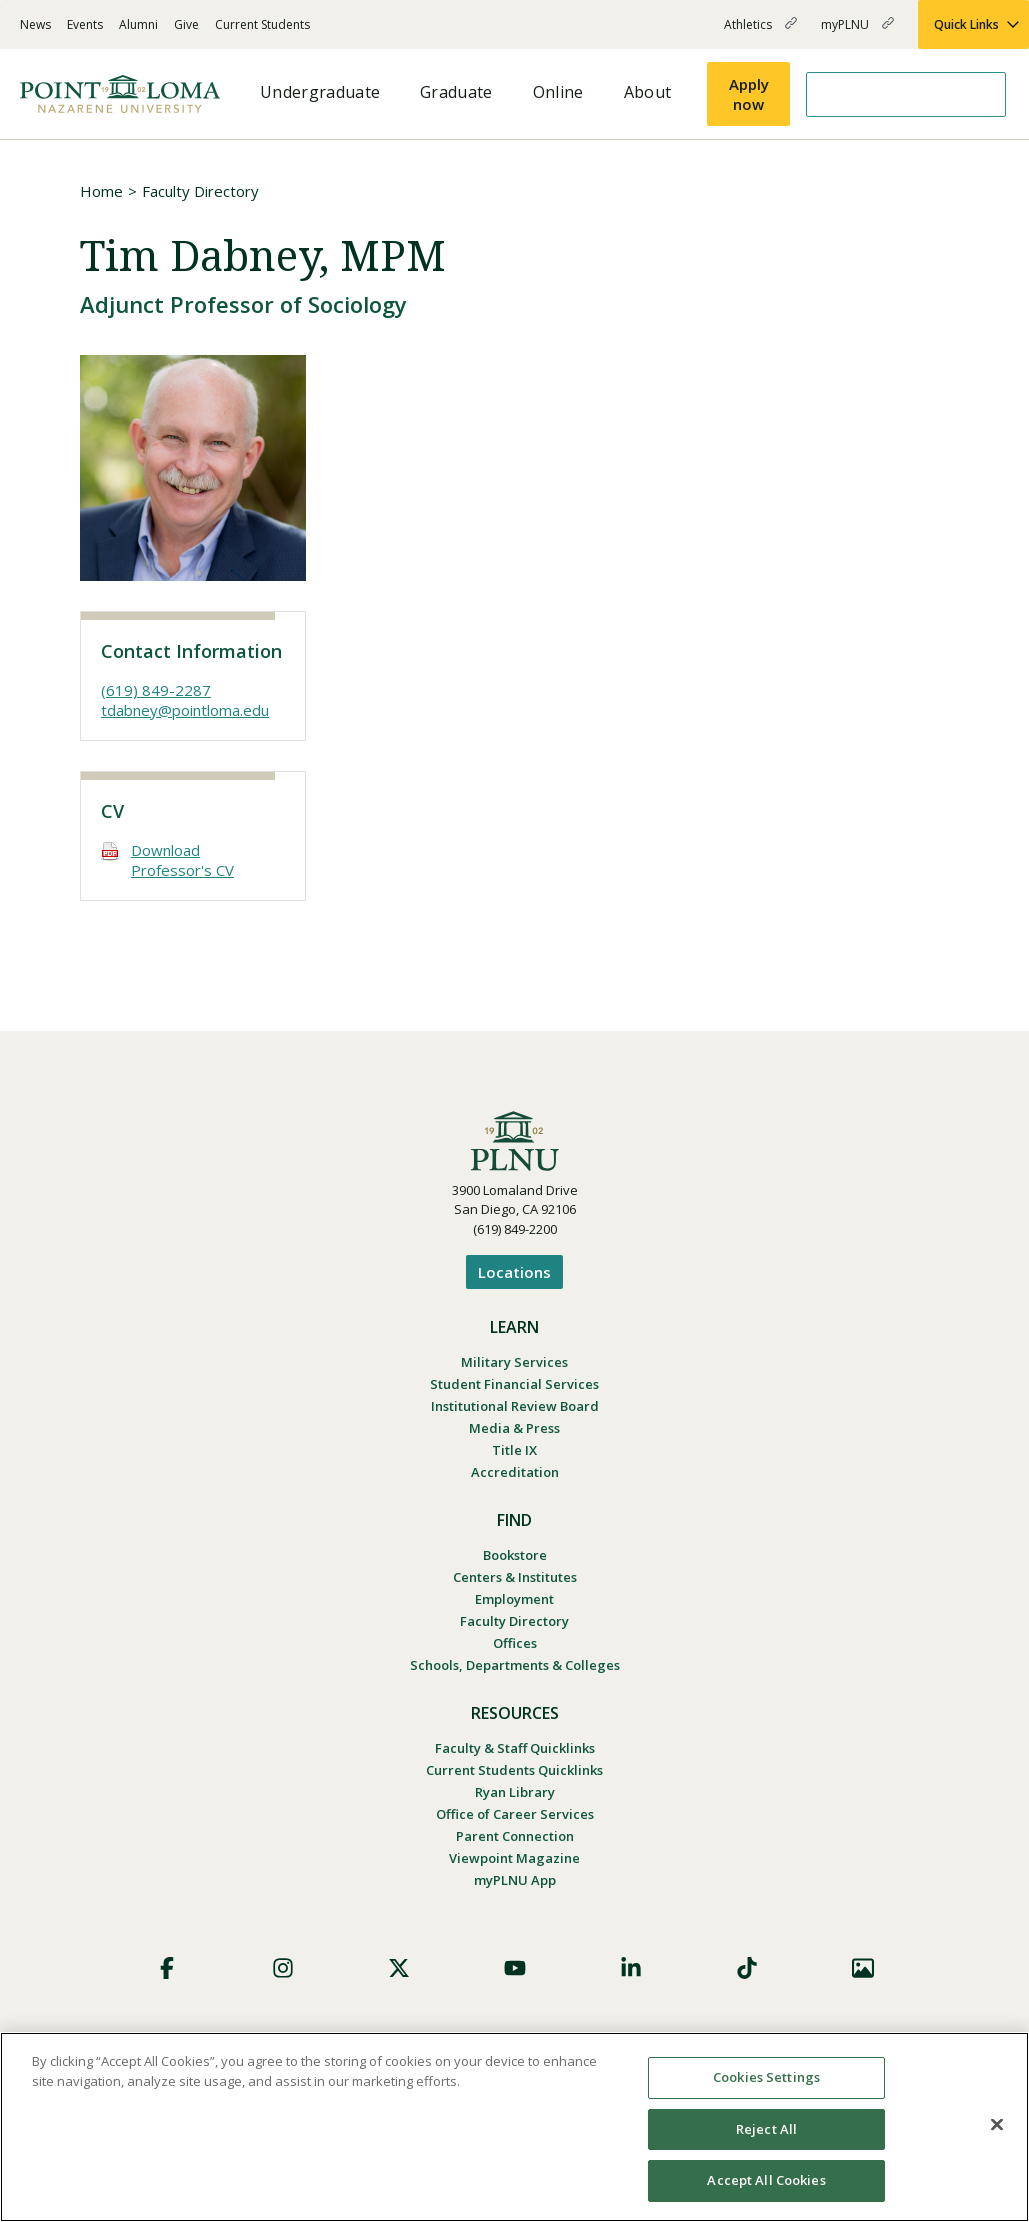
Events (85, 24)
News (35, 24)
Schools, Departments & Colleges (515, 1665)
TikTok (747, 1968)
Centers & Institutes (515, 1577)
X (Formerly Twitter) (399, 1968)
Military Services (514, 1362)
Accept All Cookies (766, 2180)
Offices (515, 1643)
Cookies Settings (766, 2077)
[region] (514, 2127)
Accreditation (515, 1472)
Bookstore (515, 1555)
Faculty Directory (200, 191)
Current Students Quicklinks (514, 1770)
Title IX (514, 1450)
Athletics (760, 32)
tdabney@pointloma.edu (185, 710)
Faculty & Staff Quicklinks (515, 1748)
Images (863, 1968)
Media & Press (514, 1428)
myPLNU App (515, 1880)
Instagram (283, 1968)
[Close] (997, 2125)
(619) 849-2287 (156, 690)
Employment (514, 1599)
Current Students (262, 24)
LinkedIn (631, 1968)
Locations (514, 1272)
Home (101, 191)
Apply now (749, 94)
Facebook (167, 1968)
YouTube (515, 1968)
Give (186, 24)
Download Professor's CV (182, 860)
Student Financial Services (514, 1384)
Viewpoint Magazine (514, 1858)
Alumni (138, 24)
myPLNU (857, 32)
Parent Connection (515, 1836)
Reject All (766, 2129)
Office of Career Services (515, 1814)
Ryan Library (515, 1792)
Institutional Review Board (515, 1406)
